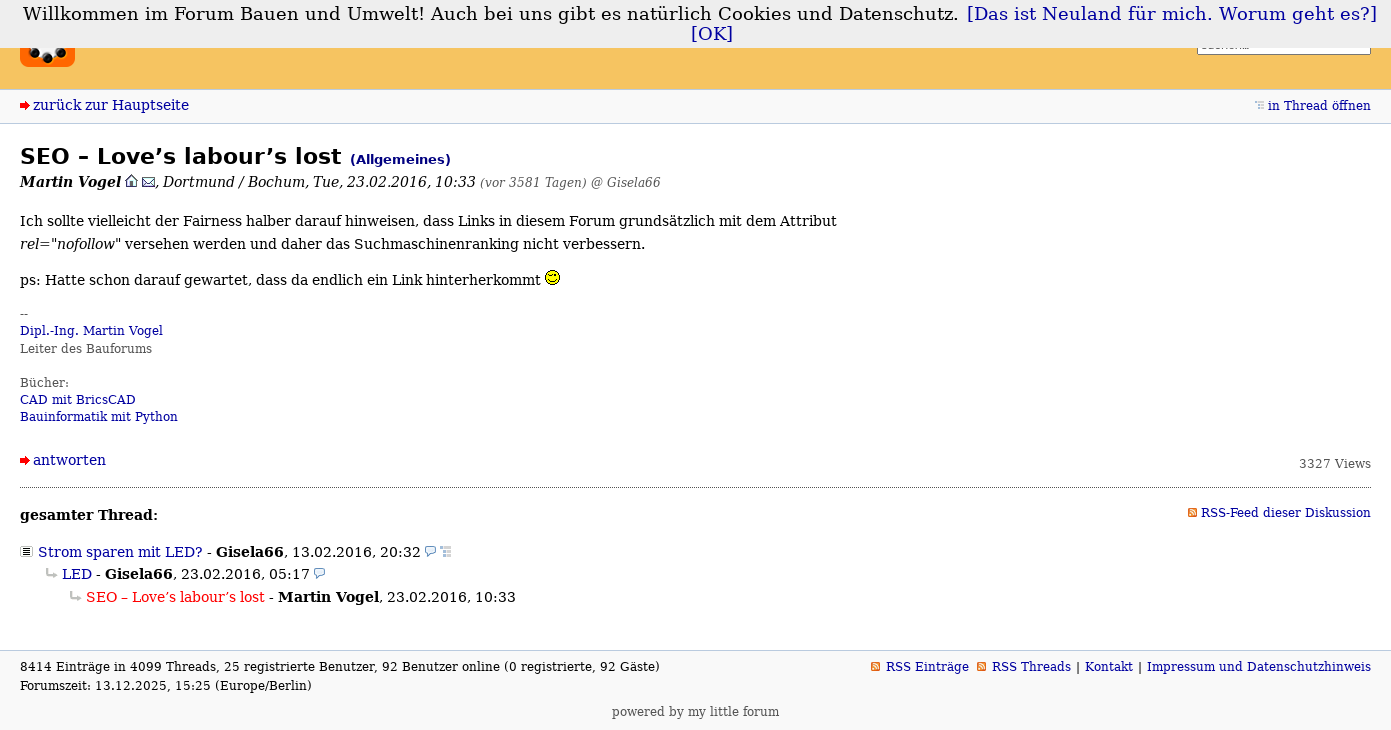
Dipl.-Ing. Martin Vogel (91, 331)
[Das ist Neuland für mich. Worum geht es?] (1172, 14)
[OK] (712, 34)
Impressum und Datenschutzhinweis (1259, 667)
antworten (69, 460)
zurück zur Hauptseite (111, 105)
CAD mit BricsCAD (78, 400)
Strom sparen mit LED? (120, 552)
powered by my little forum (695, 712)
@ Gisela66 (626, 182)
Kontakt (1109, 667)
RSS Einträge (927, 667)
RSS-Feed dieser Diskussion (1286, 513)
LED (77, 574)
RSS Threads (1031, 667)
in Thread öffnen (1319, 106)
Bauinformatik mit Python (99, 417)
